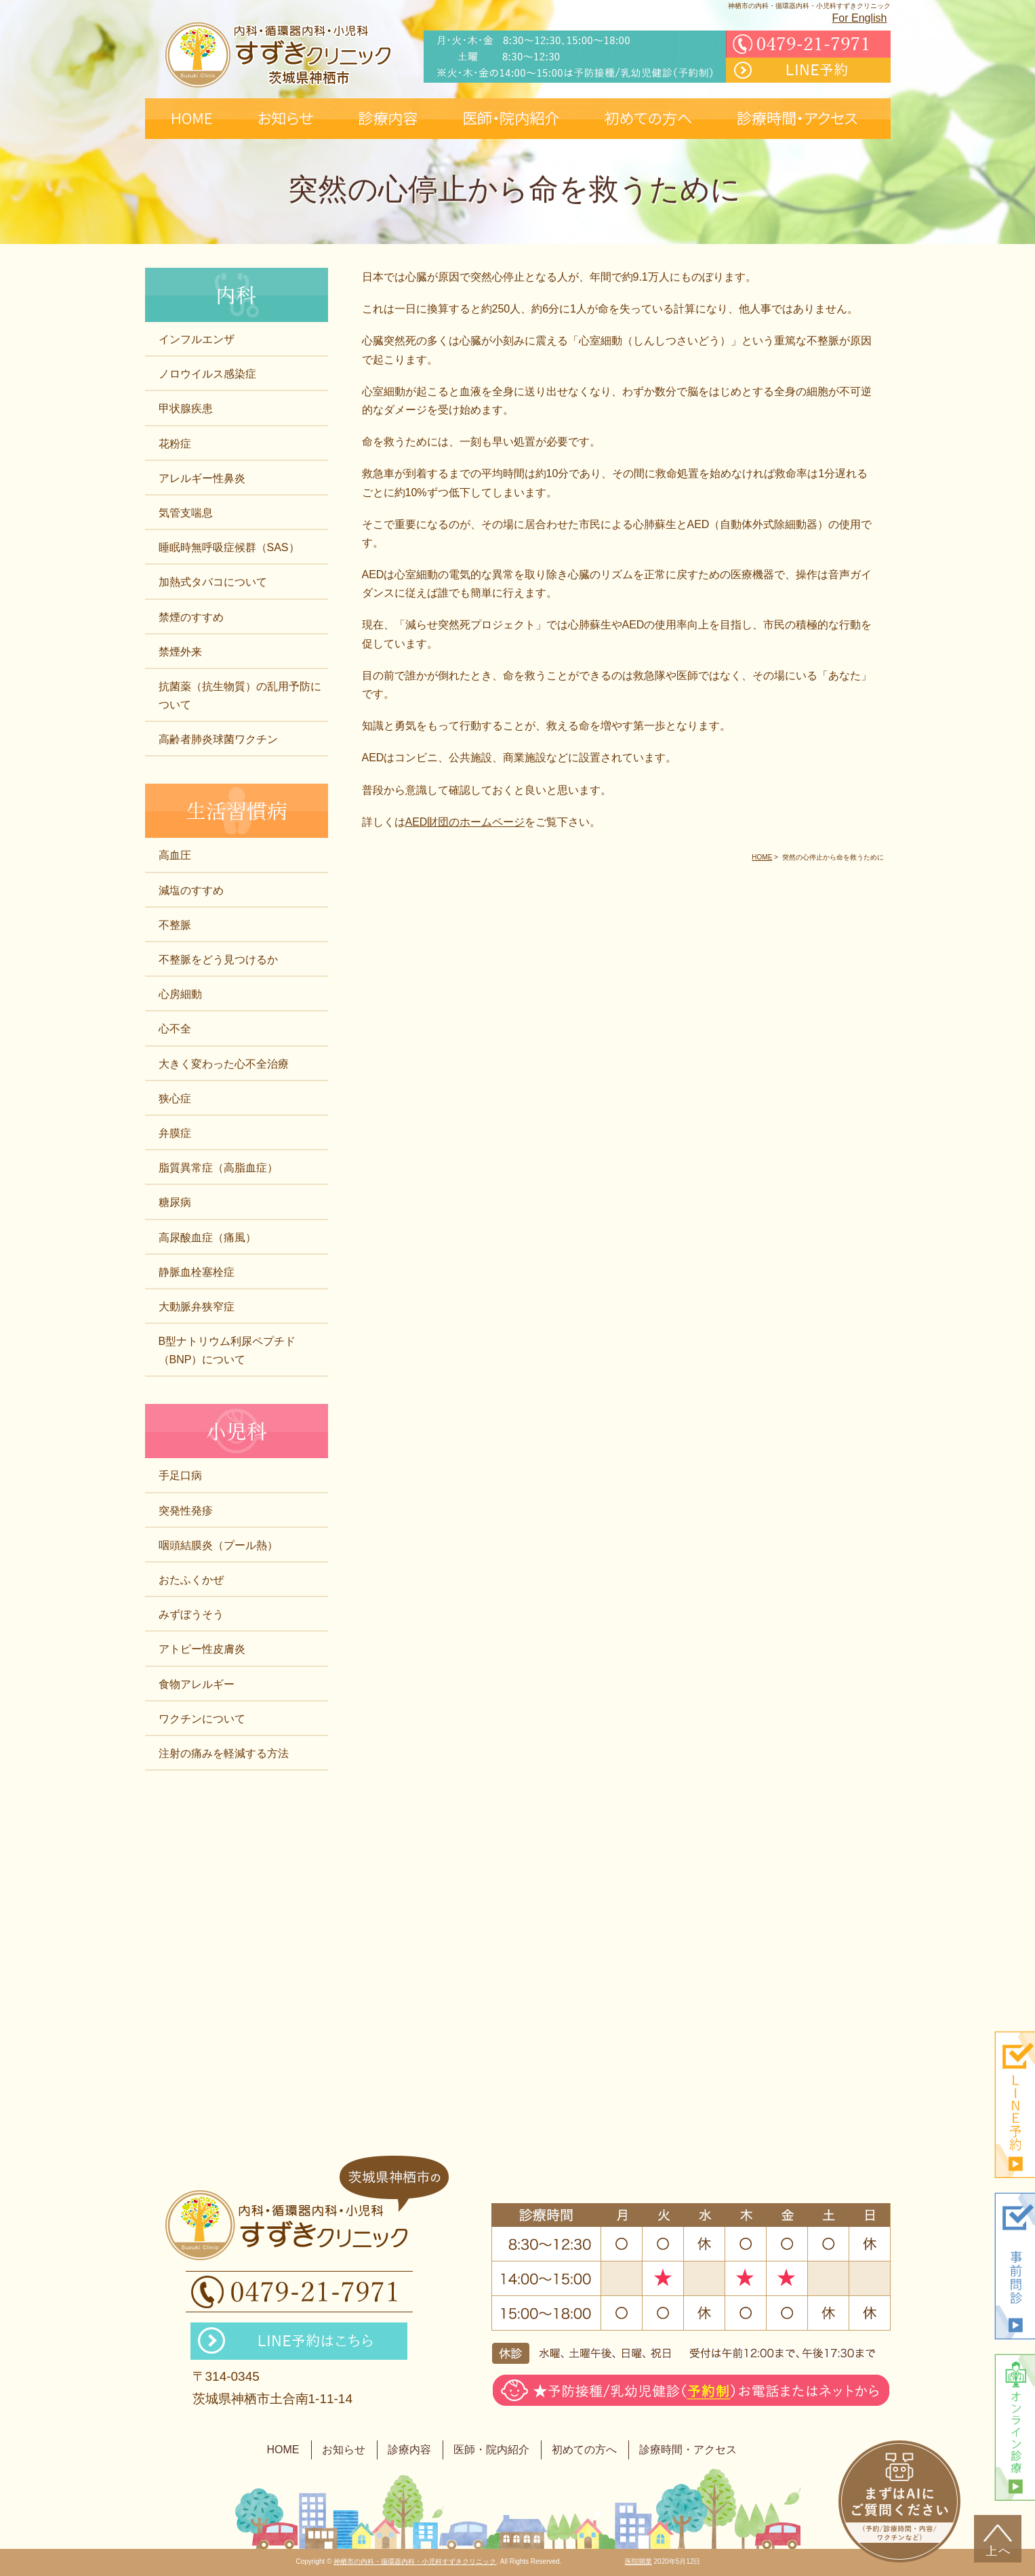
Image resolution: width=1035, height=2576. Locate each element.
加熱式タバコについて (213, 582)
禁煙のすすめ (191, 617)
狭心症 (175, 1098)
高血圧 (175, 855)
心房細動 (180, 994)
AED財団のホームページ (465, 822)
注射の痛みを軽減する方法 (224, 1753)
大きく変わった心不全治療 (224, 1064)
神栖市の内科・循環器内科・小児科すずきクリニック (414, 2561)
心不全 (175, 1028)
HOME (283, 2449)
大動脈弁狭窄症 (197, 1306)
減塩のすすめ (191, 890)
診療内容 (409, 2449)
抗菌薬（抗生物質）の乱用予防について (240, 695)
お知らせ (343, 2449)
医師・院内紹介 (491, 2449)
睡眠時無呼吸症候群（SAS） (229, 547)
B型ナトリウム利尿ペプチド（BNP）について (227, 1350)
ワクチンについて (202, 1719)
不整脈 (175, 925)
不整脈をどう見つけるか (218, 959)
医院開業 (638, 2561)
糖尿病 (175, 1202)
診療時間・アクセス (688, 2449)
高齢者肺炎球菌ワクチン (218, 739)
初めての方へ (584, 2449)
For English (859, 18)
